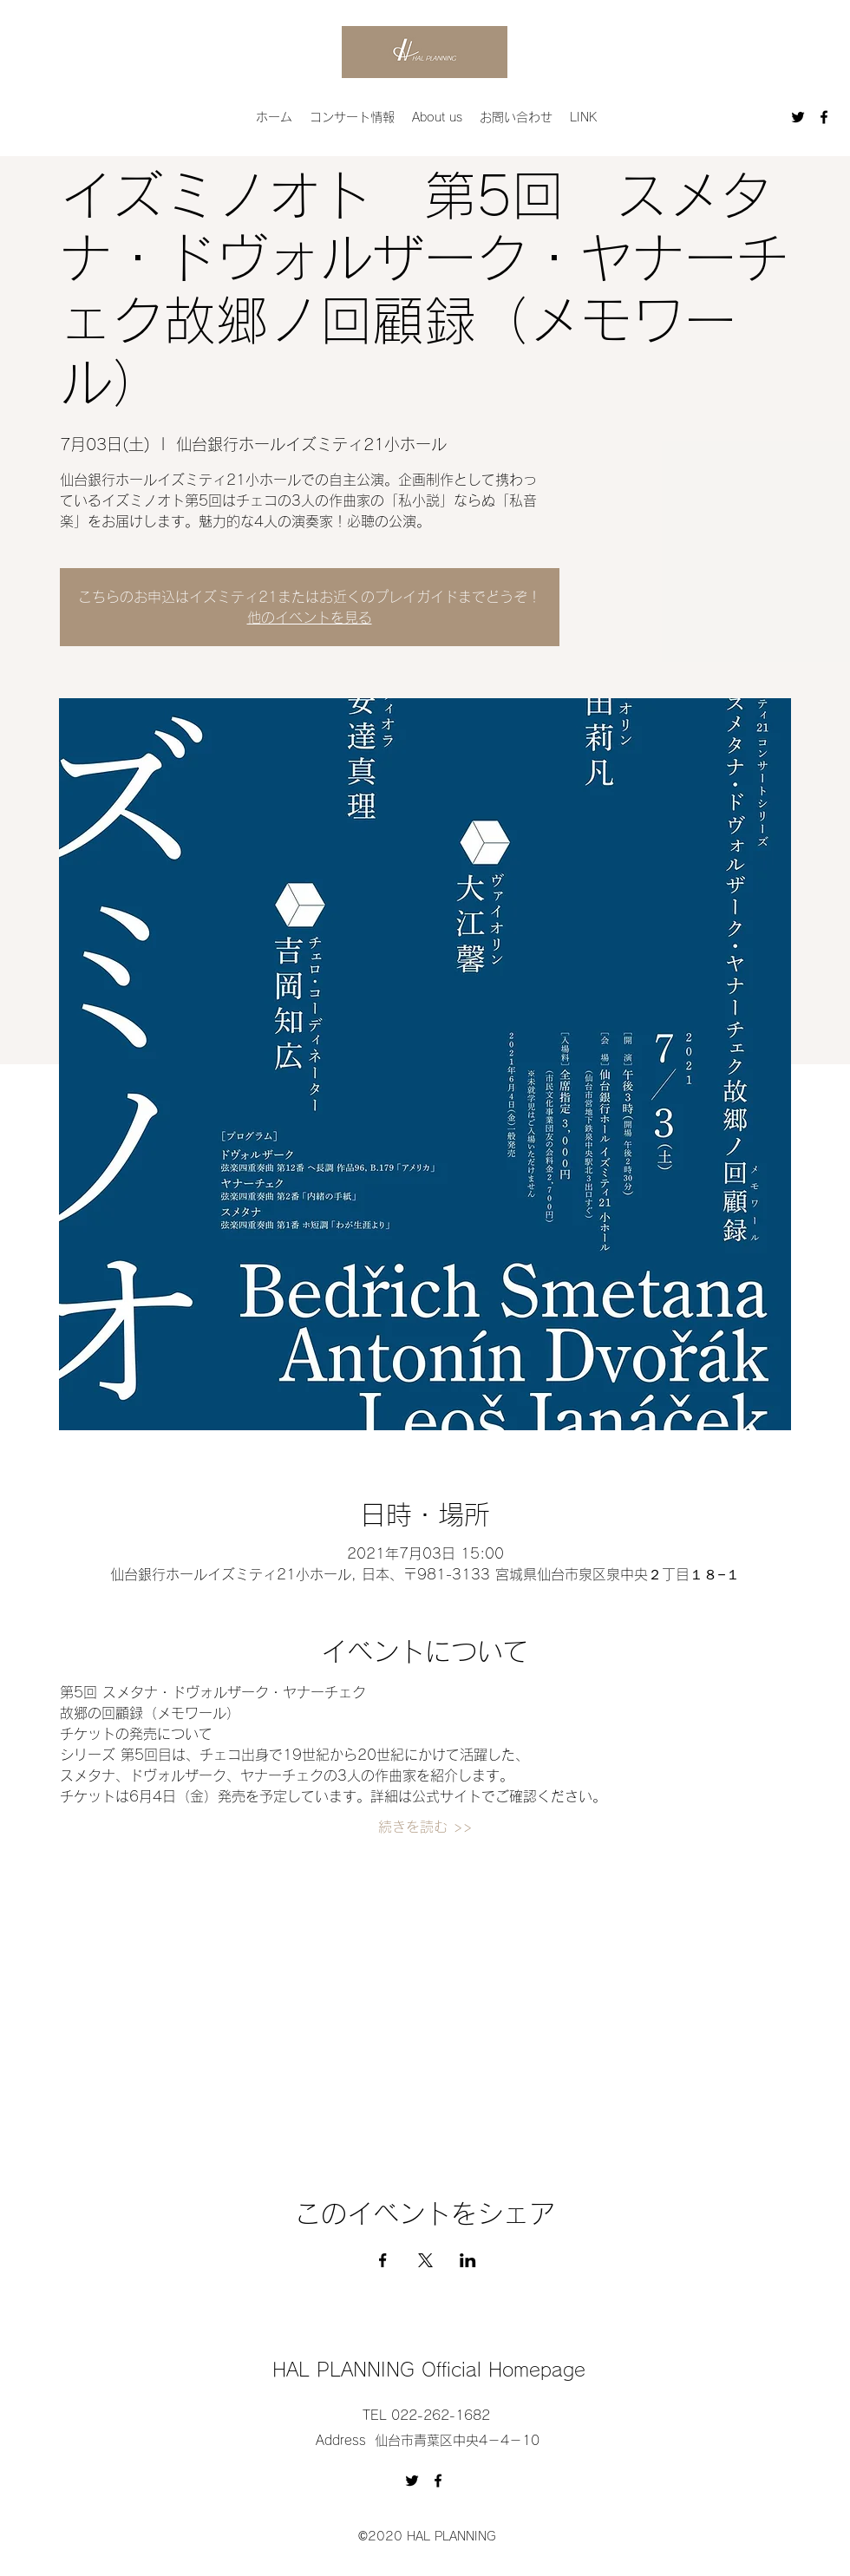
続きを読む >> (425, 1827)
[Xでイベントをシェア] (425, 2260)
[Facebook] (824, 117)
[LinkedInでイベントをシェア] (468, 2260)
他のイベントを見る (309, 617)
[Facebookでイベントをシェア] (383, 2260)
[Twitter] (798, 117)
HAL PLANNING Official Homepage (428, 2369)
